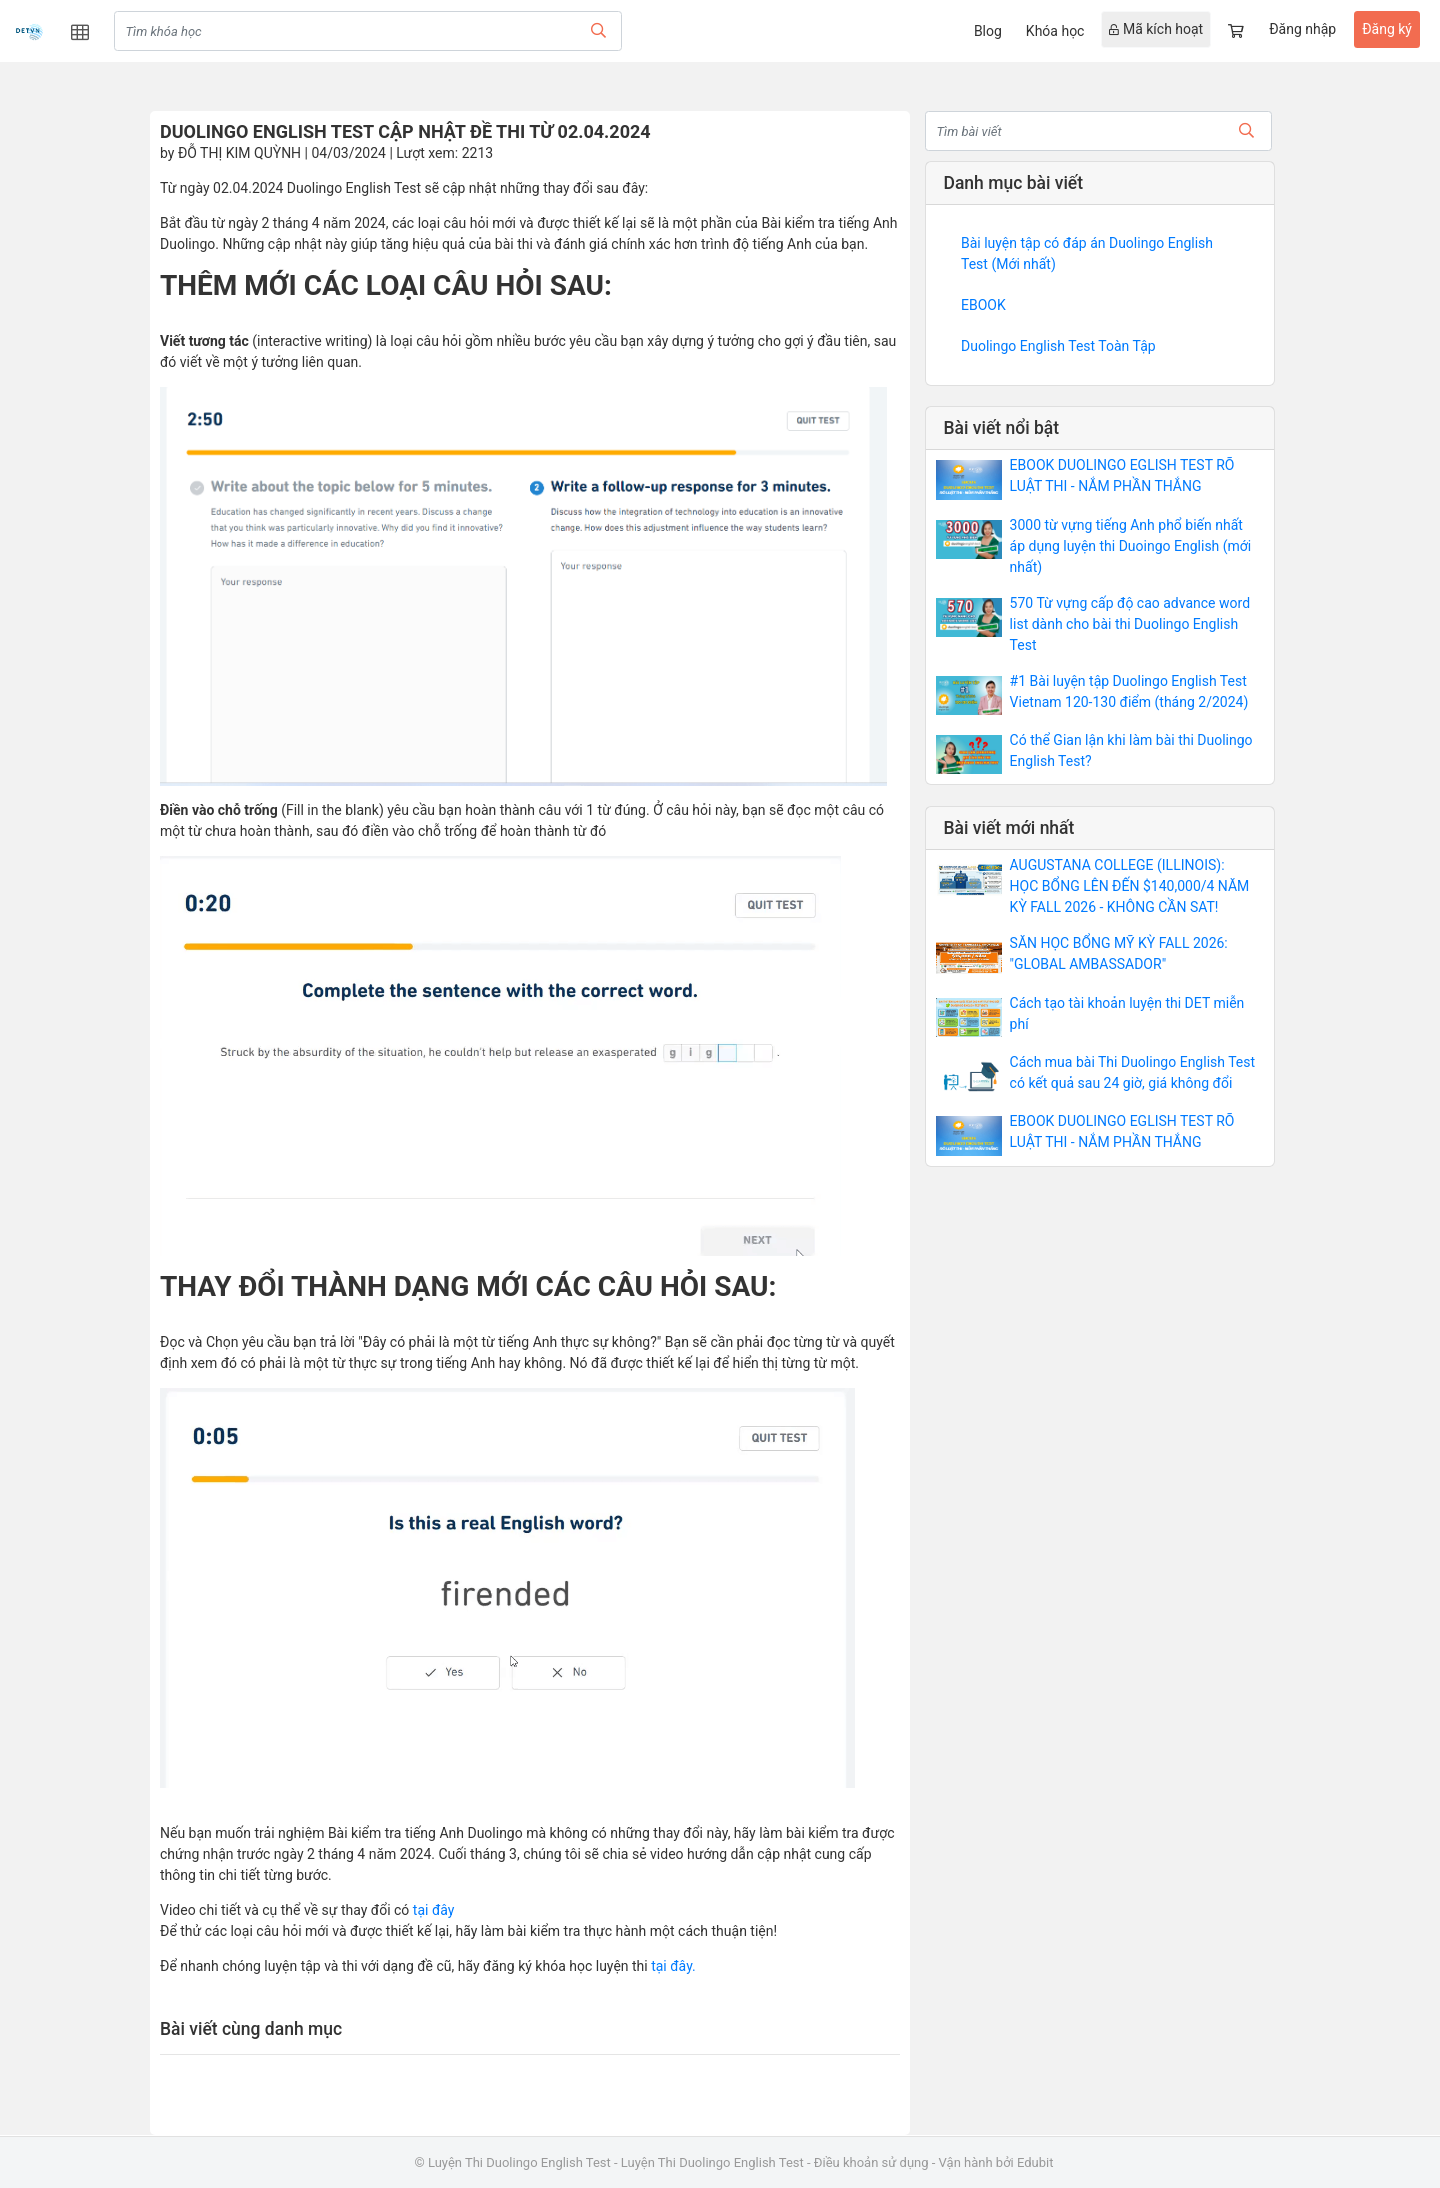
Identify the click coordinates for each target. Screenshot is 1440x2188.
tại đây (434, 1910)
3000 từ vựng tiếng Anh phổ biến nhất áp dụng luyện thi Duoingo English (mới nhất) (1131, 546)
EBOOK (983, 305)
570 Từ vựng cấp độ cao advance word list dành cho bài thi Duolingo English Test (1130, 624)
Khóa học (1055, 31)
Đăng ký (1387, 29)
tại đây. (672, 1966)
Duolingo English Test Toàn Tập (1058, 346)
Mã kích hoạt (1156, 29)
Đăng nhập (1302, 29)
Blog (988, 31)
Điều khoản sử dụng (871, 2162)
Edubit (1035, 2162)
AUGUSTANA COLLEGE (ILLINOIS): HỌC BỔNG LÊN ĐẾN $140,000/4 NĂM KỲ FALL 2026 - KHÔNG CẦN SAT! (1130, 886)
